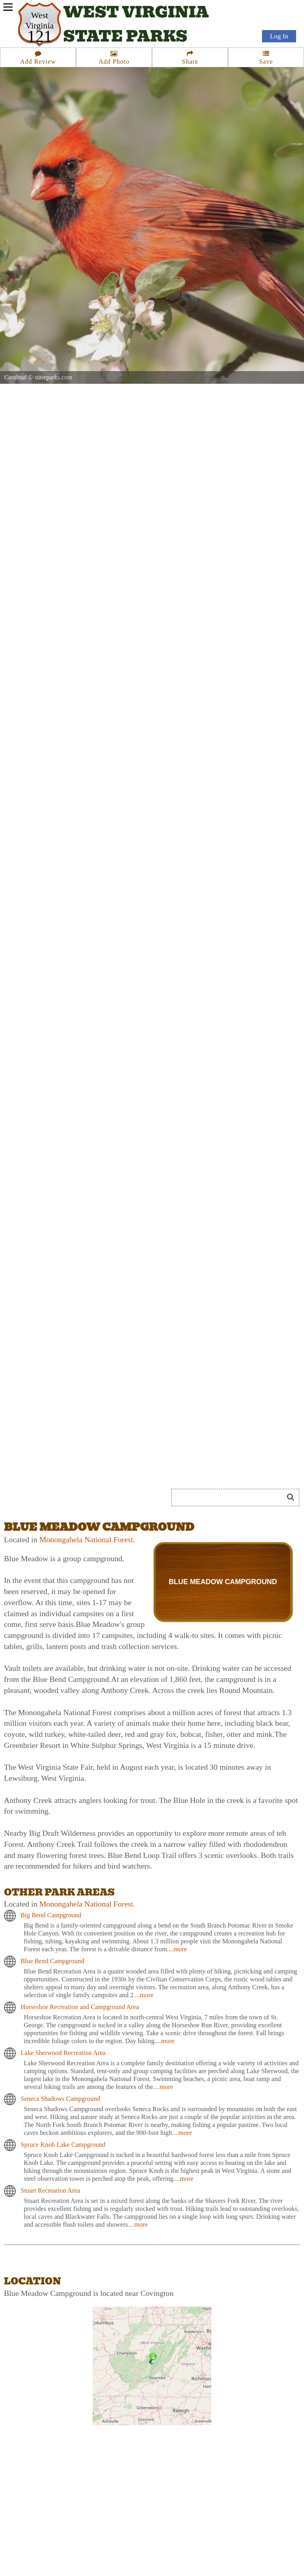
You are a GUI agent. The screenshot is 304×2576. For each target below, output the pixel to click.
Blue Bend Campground (52, 1961)
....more (177, 1949)
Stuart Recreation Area (50, 2190)
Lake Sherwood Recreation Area (63, 2053)
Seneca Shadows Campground (60, 2098)
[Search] (231, 1497)
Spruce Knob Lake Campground (63, 2144)
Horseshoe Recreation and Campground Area (80, 2007)
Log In (279, 36)
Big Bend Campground (51, 1915)
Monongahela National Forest (86, 1539)
